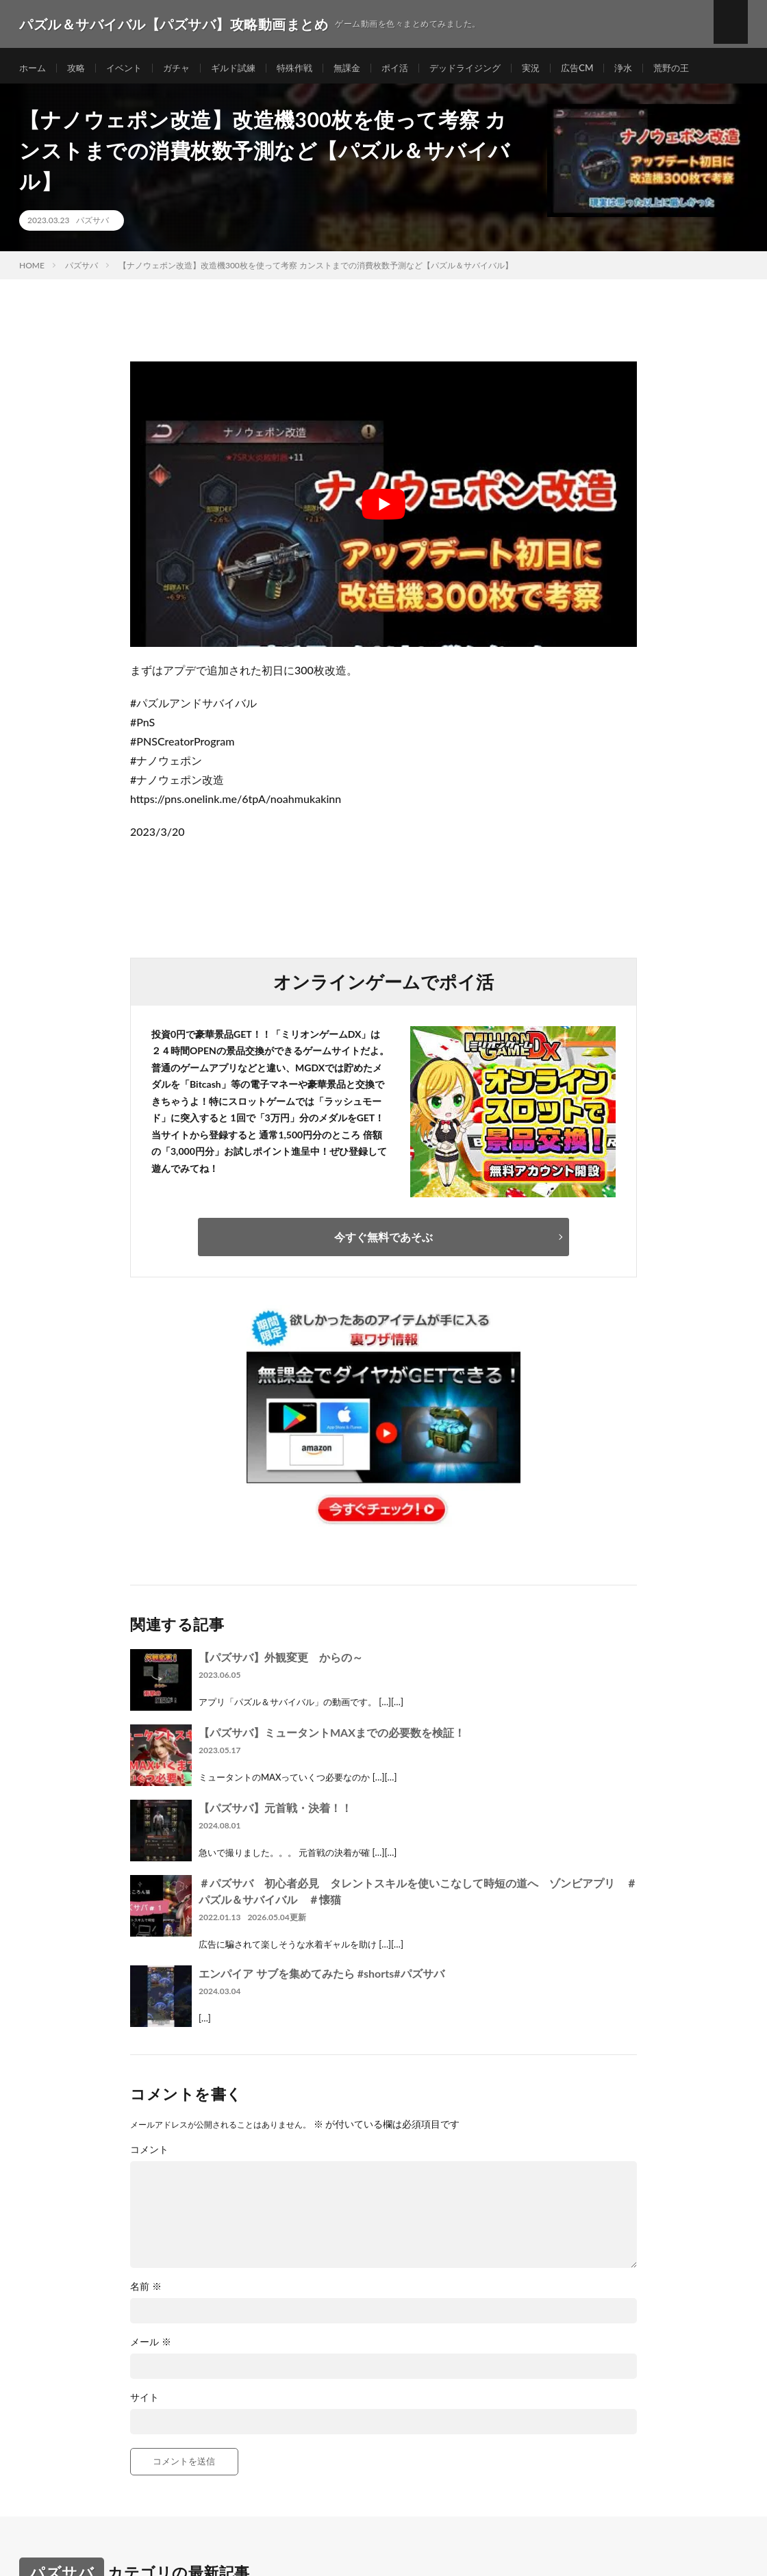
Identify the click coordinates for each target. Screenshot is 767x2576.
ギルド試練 (243, 68)
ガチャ (183, 68)
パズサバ (92, 225)
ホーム (33, 68)
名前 (146, 2291)
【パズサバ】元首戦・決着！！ (275, 1812)
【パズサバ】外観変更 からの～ (281, 1661)
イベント (129, 68)
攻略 (78, 68)
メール (150, 2346)
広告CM (603, 68)
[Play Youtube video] (383, 509)
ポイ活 (412, 68)
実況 (555, 68)
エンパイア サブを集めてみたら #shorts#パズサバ (321, 1978)
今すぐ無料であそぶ (383, 1241)
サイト (144, 2402)
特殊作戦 (307, 68)
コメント (149, 2154)
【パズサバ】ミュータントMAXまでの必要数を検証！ (332, 1737)
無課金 (362, 68)
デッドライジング (486, 68)
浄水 (651, 68)
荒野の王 (701, 68)
